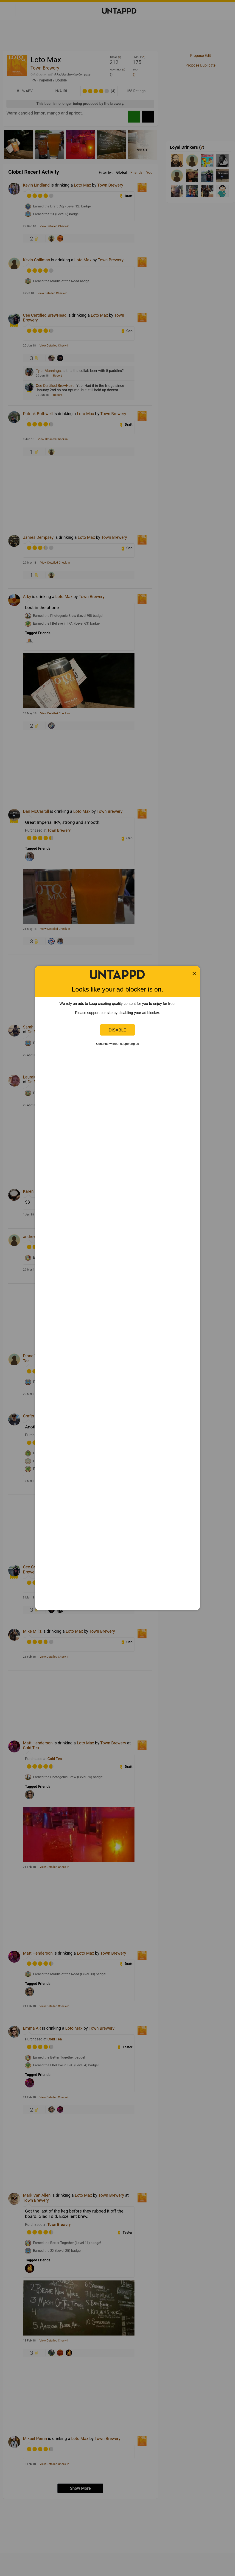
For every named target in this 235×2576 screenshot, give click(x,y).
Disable (117, 1029)
